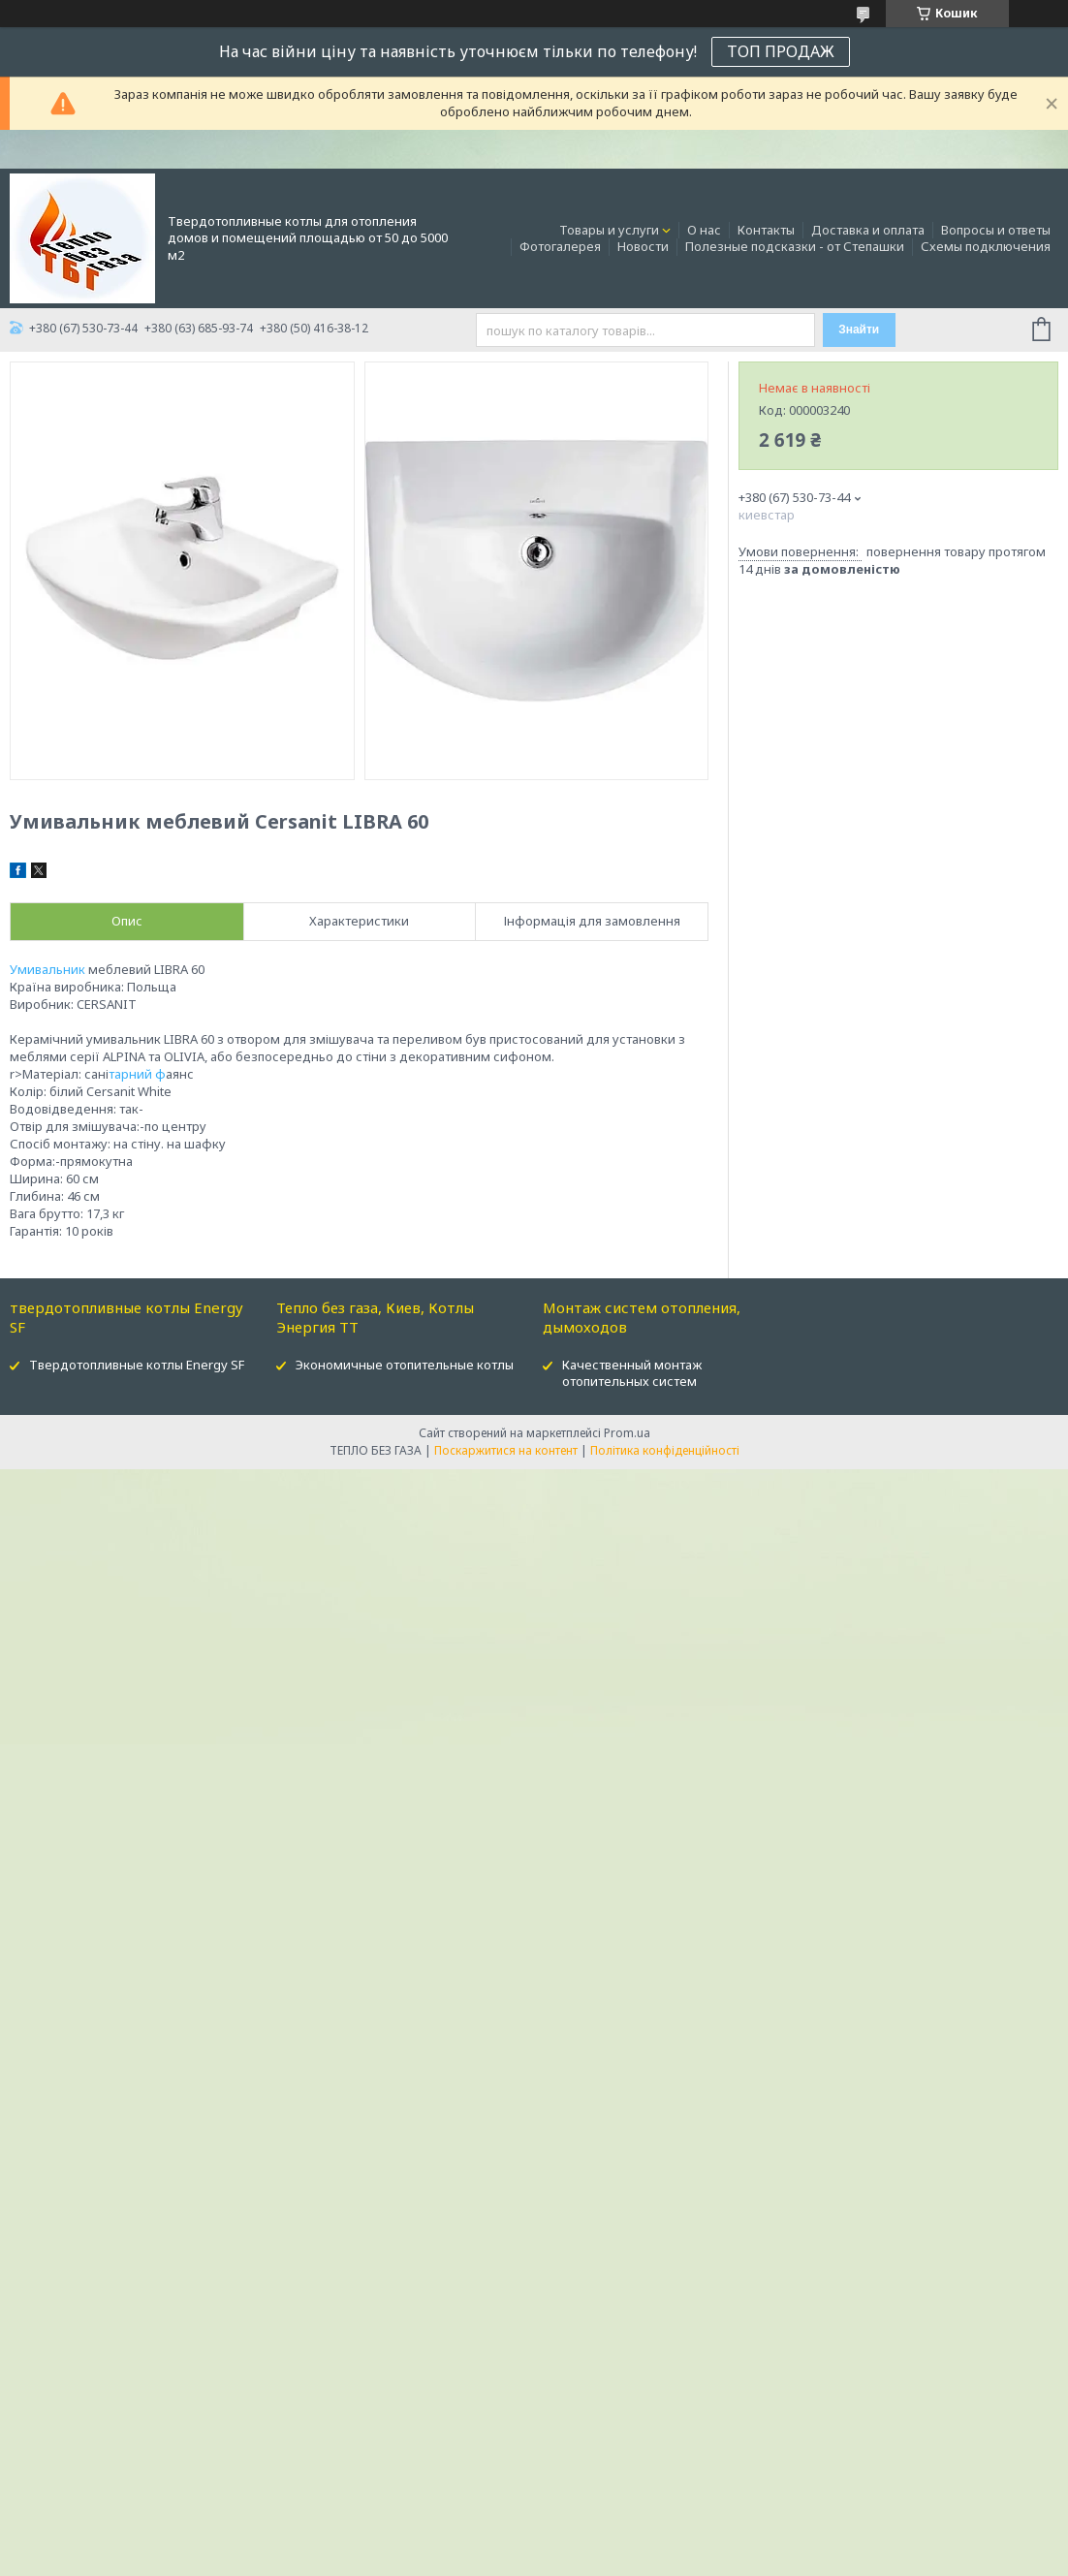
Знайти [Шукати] (858, 329)
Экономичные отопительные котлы (405, 1364)
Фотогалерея (560, 246)
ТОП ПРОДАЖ (780, 51)
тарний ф (137, 1074)
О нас (704, 229)
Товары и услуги (609, 229)
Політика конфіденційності (664, 1450)
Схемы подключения (986, 246)
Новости (643, 246)
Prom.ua (627, 1433)
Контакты (766, 229)
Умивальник (47, 969)
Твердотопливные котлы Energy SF (136, 1364)
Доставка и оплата (868, 229)
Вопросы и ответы (996, 229)
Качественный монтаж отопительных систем (632, 1373)
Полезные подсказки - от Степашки (794, 246)
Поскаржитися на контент (506, 1450)
